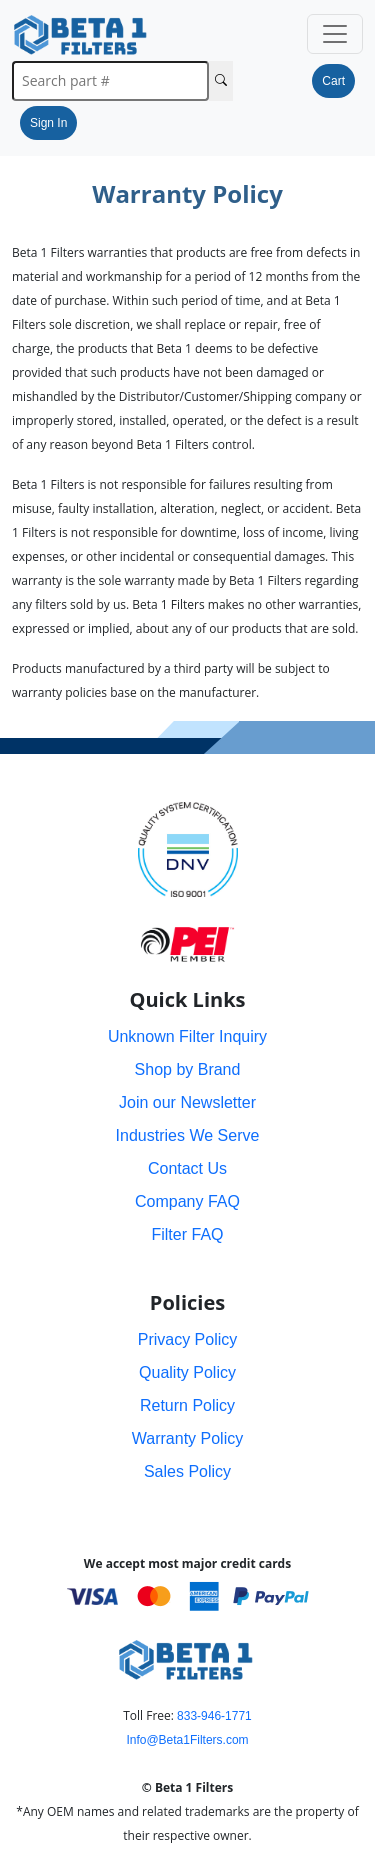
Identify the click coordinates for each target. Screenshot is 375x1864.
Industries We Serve (188, 1135)
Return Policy (187, 1405)
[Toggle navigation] (335, 34)
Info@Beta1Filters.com (187, 1740)
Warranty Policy (187, 1438)
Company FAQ (187, 1201)
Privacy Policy (188, 1339)
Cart (333, 81)
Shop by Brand (188, 1069)
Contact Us (187, 1168)
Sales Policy (187, 1471)
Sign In (48, 123)
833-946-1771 (214, 1716)
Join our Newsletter (187, 1102)
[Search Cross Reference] (221, 81)
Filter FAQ (187, 1234)
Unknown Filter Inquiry (187, 1036)
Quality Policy (187, 1372)
